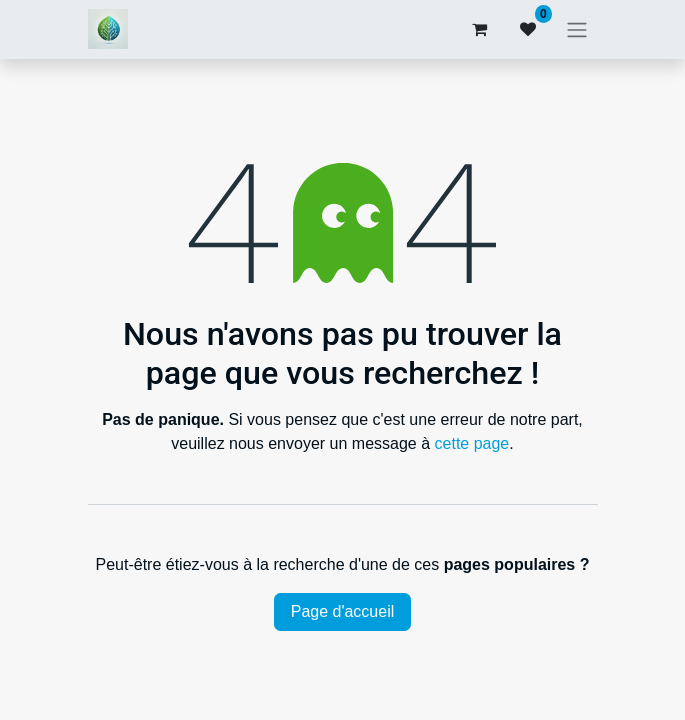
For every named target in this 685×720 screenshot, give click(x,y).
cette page (472, 443)
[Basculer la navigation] (577, 29)
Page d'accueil (343, 611)
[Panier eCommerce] (480, 29)
